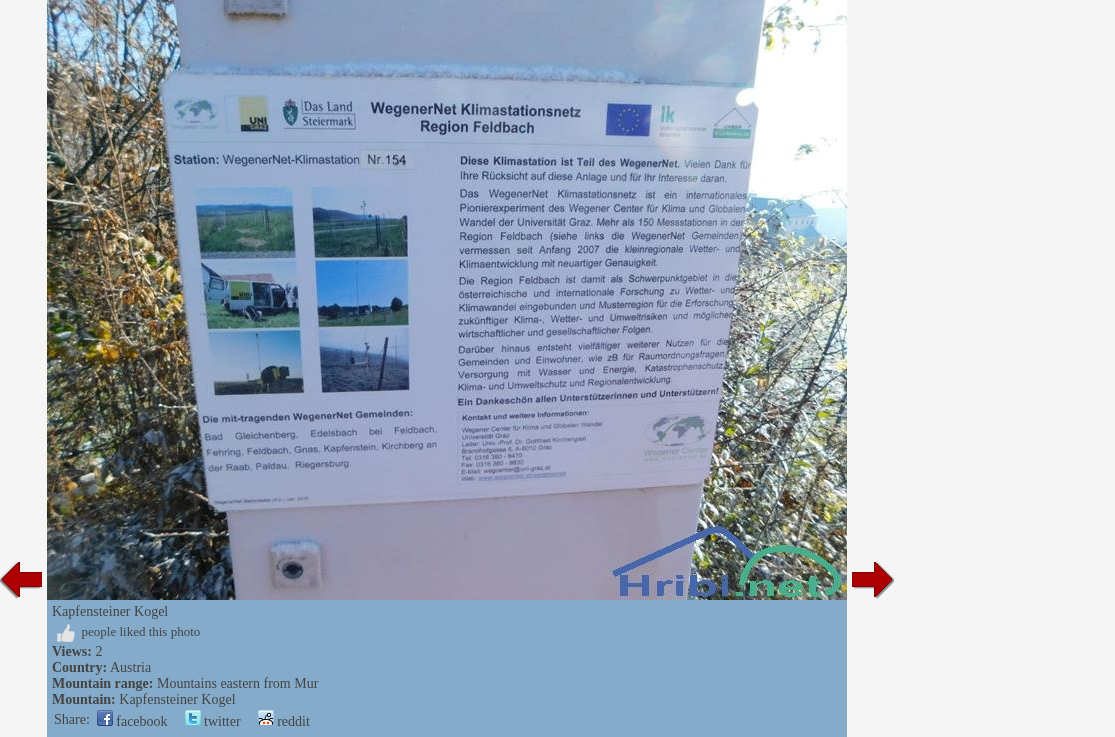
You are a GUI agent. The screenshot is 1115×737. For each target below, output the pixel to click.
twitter (213, 721)
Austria (130, 667)
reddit (284, 721)
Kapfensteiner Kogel (177, 699)
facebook (132, 721)
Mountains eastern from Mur (237, 683)
